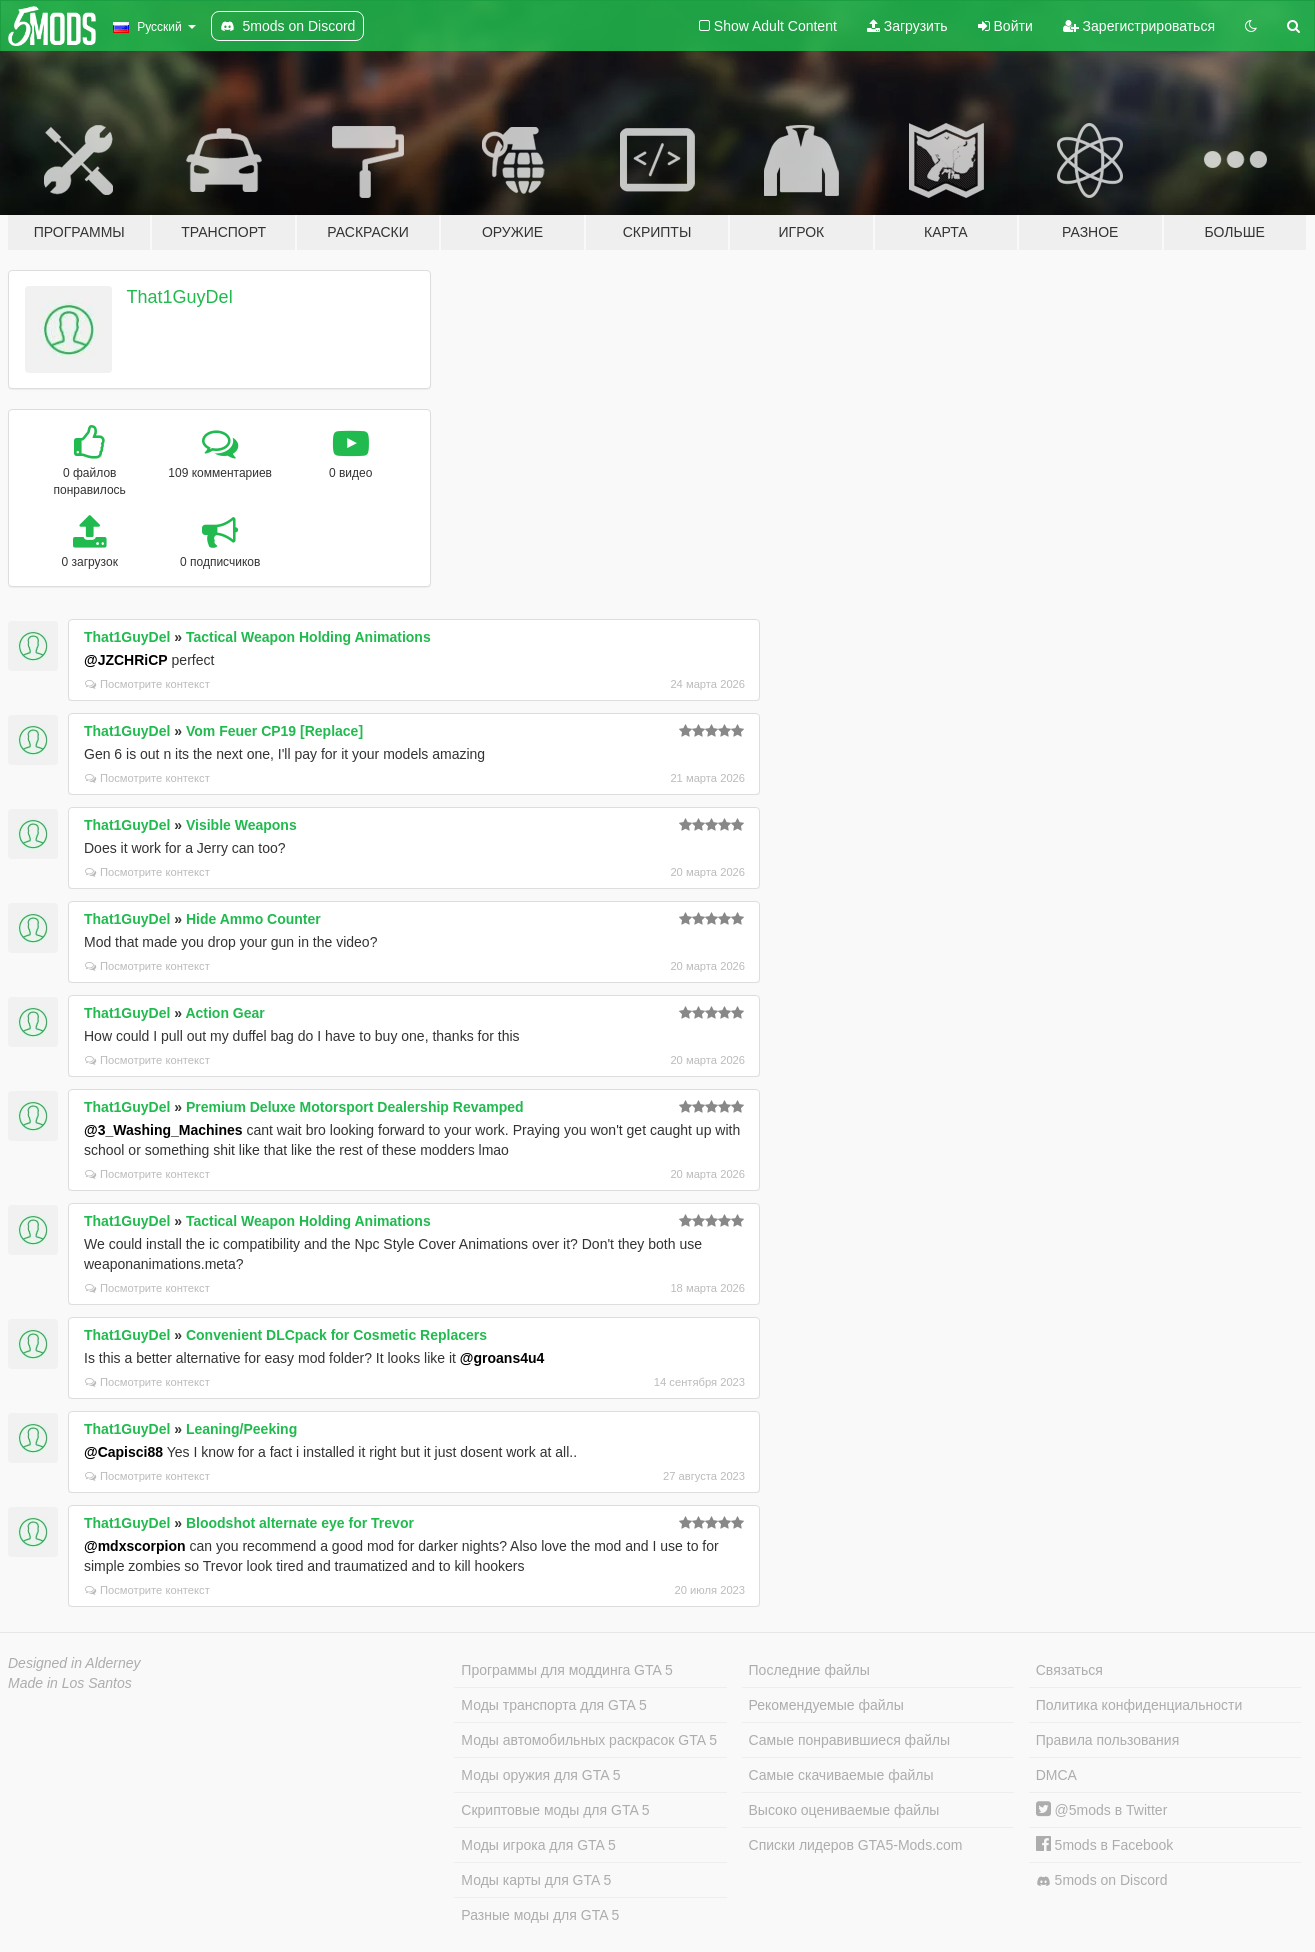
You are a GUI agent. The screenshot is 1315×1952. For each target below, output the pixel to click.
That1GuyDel (180, 297)
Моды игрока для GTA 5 (538, 1845)
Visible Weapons (241, 825)
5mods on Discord (1102, 1880)
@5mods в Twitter (1102, 1810)
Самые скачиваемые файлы (841, 1775)
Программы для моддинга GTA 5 (566, 1670)
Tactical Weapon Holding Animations (308, 637)
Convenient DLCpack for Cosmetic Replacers (336, 1335)
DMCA (1056, 1775)
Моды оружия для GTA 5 (540, 1775)
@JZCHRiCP (126, 660)
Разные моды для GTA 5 (540, 1915)
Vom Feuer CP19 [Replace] (274, 731)
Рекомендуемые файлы (826, 1705)
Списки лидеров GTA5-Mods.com (856, 1845)
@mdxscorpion (135, 1546)
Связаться (1069, 1670)
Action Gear (224, 1013)
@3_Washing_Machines (163, 1130)
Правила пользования (1108, 1740)
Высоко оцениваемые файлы (844, 1810)
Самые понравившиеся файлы (849, 1740)
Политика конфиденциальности (1139, 1705)
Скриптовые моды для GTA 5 (555, 1810)
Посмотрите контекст (147, 684)
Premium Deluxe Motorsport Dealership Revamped (355, 1107)
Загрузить (907, 26)
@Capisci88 (123, 1452)
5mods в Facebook (1105, 1845)
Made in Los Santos (70, 1683)
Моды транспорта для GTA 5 (553, 1705)
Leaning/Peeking (241, 1429)
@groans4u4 (502, 1358)
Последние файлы (809, 1670)
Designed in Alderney (74, 1663)
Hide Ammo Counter (253, 919)
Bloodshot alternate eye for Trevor (300, 1523)
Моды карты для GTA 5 (536, 1880)
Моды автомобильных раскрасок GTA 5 (589, 1740)
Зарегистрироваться (1139, 26)
